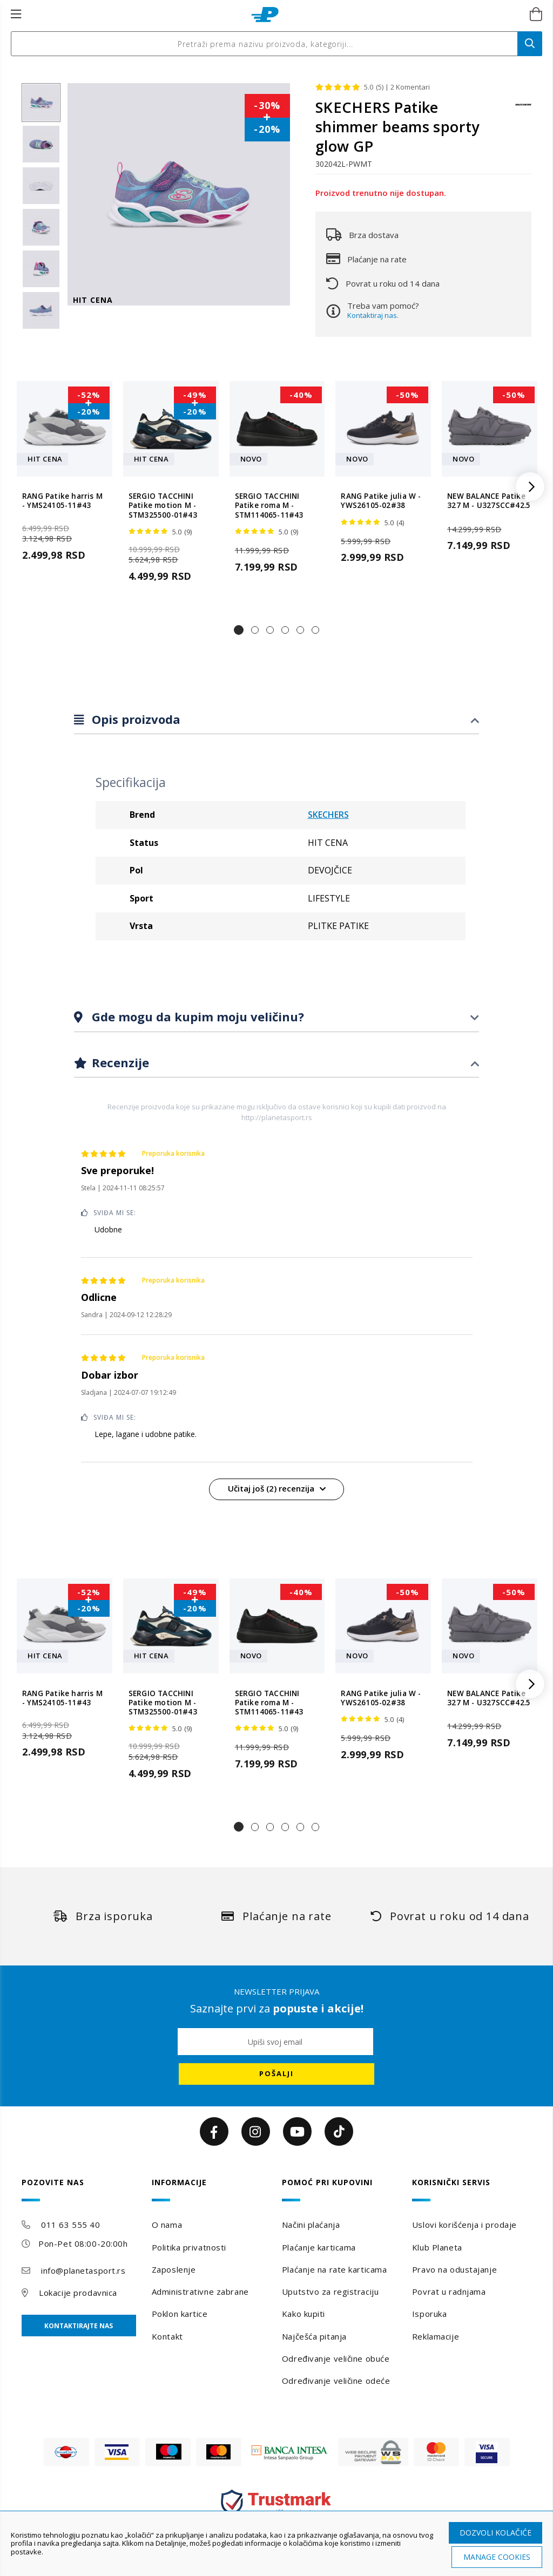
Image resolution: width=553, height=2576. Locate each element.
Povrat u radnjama (449, 2291)
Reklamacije (435, 2336)
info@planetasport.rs (83, 2270)
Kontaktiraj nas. (373, 315)
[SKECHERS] (523, 110)
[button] (239, 630)
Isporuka (429, 2313)
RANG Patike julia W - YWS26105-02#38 (381, 501)
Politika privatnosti (189, 2247)
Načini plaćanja (311, 2224)
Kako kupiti (303, 2313)
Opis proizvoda (134, 719)
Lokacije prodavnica (78, 2292)
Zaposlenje (174, 2269)
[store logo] (265, 14)
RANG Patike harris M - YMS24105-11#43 (62, 501)
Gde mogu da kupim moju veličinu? (196, 1016)
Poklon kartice (180, 2313)
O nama (167, 2224)
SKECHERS (328, 815)
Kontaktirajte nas (78, 2325)
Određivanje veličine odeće (336, 2380)
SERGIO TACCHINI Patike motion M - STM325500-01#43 (163, 506)
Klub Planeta (437, 2247)
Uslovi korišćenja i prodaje (464, 2224)
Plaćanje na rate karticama (334, 2269)
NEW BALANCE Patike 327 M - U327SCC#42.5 (488, 501)
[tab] (276, 720)
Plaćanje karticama (319, 2247)
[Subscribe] (276, 2074)
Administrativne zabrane (200, 2291)
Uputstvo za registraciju (330, 2291)
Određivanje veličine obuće (336, 2358)
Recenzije (119, 1062)
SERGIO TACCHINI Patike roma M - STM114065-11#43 (269, 506)
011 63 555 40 (70, 2224)
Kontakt (167, 2336)
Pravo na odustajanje (454, 2269)
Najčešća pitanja (314, 2336)
